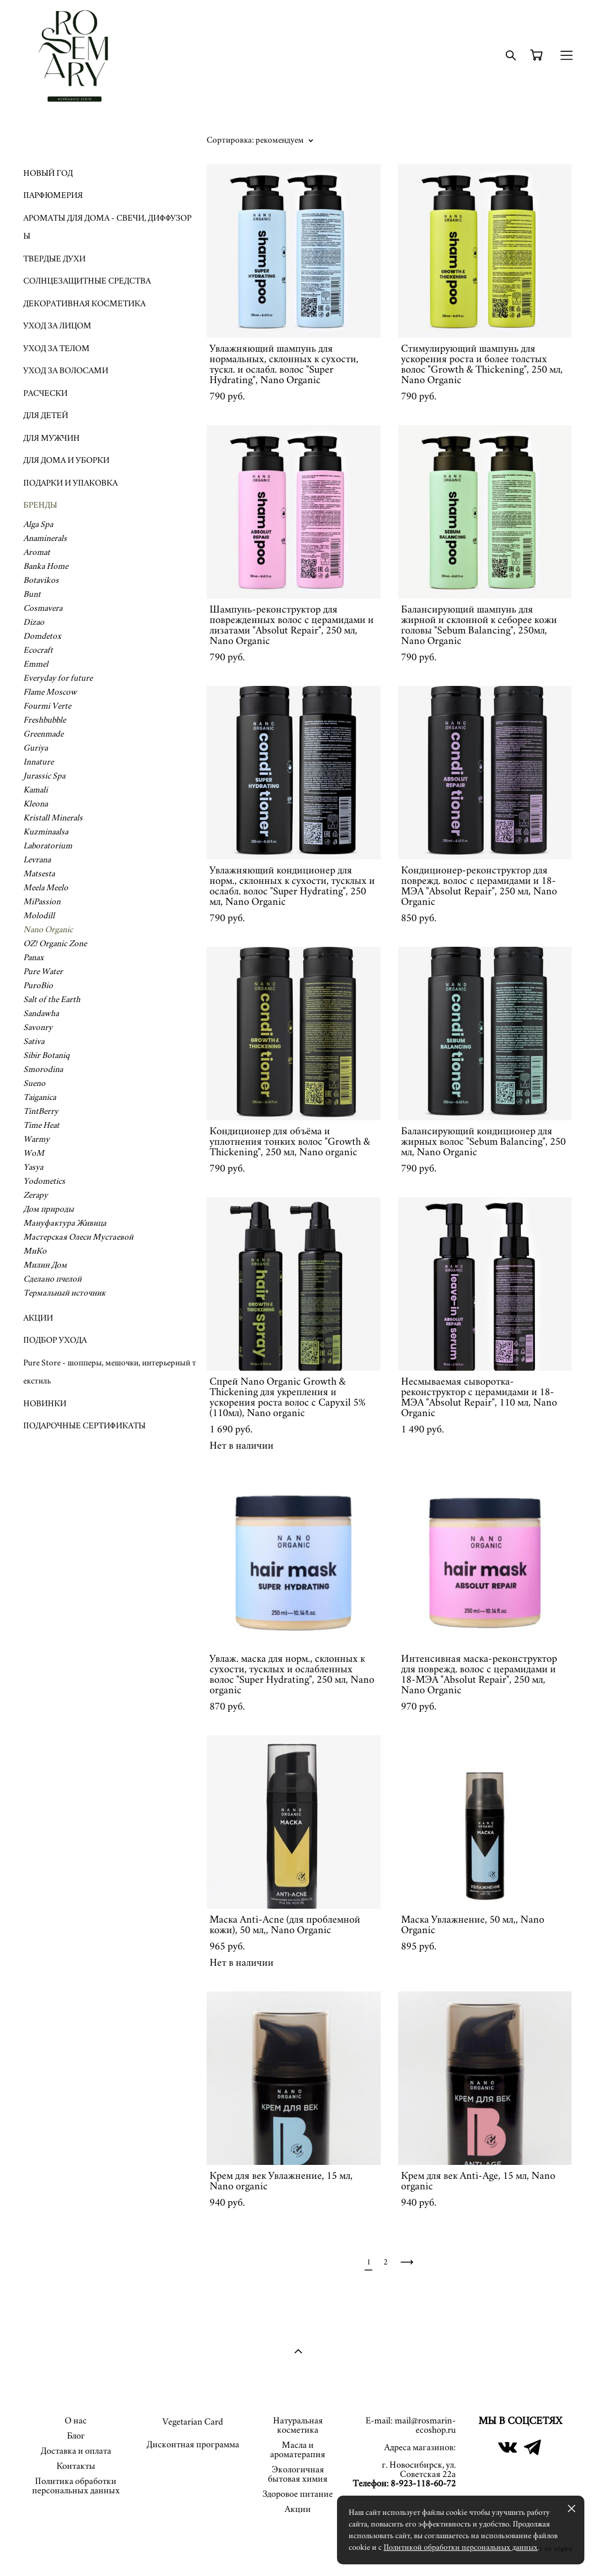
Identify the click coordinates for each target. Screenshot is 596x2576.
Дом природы (48, 1209)
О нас (76, 2420)
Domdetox (42, 636)
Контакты (75, 2466)
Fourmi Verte (47, 706)
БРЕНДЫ (40, 505)
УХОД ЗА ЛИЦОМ (57, 325)
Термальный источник (64, 1293)
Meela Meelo (45, 887)
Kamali (35, 789)
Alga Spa (38, 524)
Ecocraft (38, 650)
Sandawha (41, 1013)
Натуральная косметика (298, 2425)
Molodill (39, 915)
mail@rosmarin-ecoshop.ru (425, 2425)
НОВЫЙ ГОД (48, 173)
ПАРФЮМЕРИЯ (53, 195)
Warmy (36, 1139)
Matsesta (39, 873)
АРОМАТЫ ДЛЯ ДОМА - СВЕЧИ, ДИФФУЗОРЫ (107, 227)
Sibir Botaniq (46, 1055)
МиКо (35, 1251)
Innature (38, 762)
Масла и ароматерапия (297, 2449)
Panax (33, 957)
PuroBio (38, 985)
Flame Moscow (50, 692)
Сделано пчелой (52, 1279)
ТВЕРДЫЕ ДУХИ (54, 258)
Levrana (37, 859)
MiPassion (42, 901)
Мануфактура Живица (65, 1223)
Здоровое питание (297, 2494)
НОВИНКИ (44, 1403)
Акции (298, 2509)
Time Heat (41, 1125)
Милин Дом (45, 1265)
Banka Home (45, 566)
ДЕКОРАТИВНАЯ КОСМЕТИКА (84, 303)
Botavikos (41, 580)
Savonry (37, 1027)
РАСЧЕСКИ (45, 393)
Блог (76, 2435)
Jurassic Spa (44, 776)
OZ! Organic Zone (55, 943)
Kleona (35, 803)
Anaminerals (45, 538)
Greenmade (43, 734)
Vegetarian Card (192, 2421)
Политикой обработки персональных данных (461, 2547)
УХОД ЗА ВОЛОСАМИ (65, 370)
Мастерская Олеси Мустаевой (78, 1237)
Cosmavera (42, 608)
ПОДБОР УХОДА (55, 1340)
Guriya (35, 748)
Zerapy (35, 1195)
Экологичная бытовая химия (298, 2474)
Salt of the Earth (51, 999)
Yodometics (44, 1181)
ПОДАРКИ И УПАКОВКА (70, 483)
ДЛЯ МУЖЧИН (51, 438)
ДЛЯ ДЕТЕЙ (45, 415)
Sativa (33, 1041)
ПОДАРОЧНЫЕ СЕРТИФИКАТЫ (84, 1425)
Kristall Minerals (53, 817)
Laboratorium (47, 845)
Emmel (35, 664)
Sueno (34, 1083)
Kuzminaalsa (45, 831)
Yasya (33, 1167)
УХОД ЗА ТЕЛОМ (56, 348)
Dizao (33, 622)
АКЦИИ (38, 1318)
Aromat (36, 552)
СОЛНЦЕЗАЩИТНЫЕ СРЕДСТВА (87, 281)
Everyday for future (58, 678)
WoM (33, 1153)
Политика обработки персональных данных (76, 2485)
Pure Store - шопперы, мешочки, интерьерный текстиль (109, 1372)
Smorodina (43, 1069)
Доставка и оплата (76, 2450)
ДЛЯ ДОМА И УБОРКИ (66, 460)
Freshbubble (44, 720)
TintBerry (40, 1111)
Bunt (32, 594)
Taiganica (39, 1097)
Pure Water (43, 971)
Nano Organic (48, 929)
